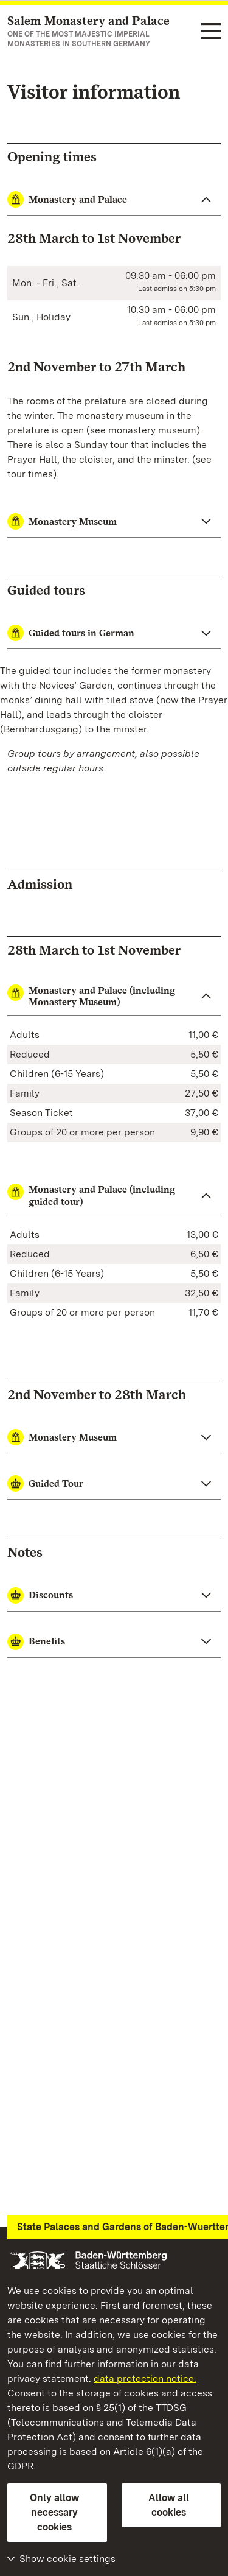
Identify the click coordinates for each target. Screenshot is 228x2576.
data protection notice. (145, 2378)
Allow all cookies (168, 2505)
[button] (114, 996)
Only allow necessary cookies (54, 2512)
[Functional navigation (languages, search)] (211, 32)
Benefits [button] (36, 1642)
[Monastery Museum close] (114, 522)
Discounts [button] (40, 1595)
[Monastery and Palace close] (114, 200)
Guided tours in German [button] (70, 633)
